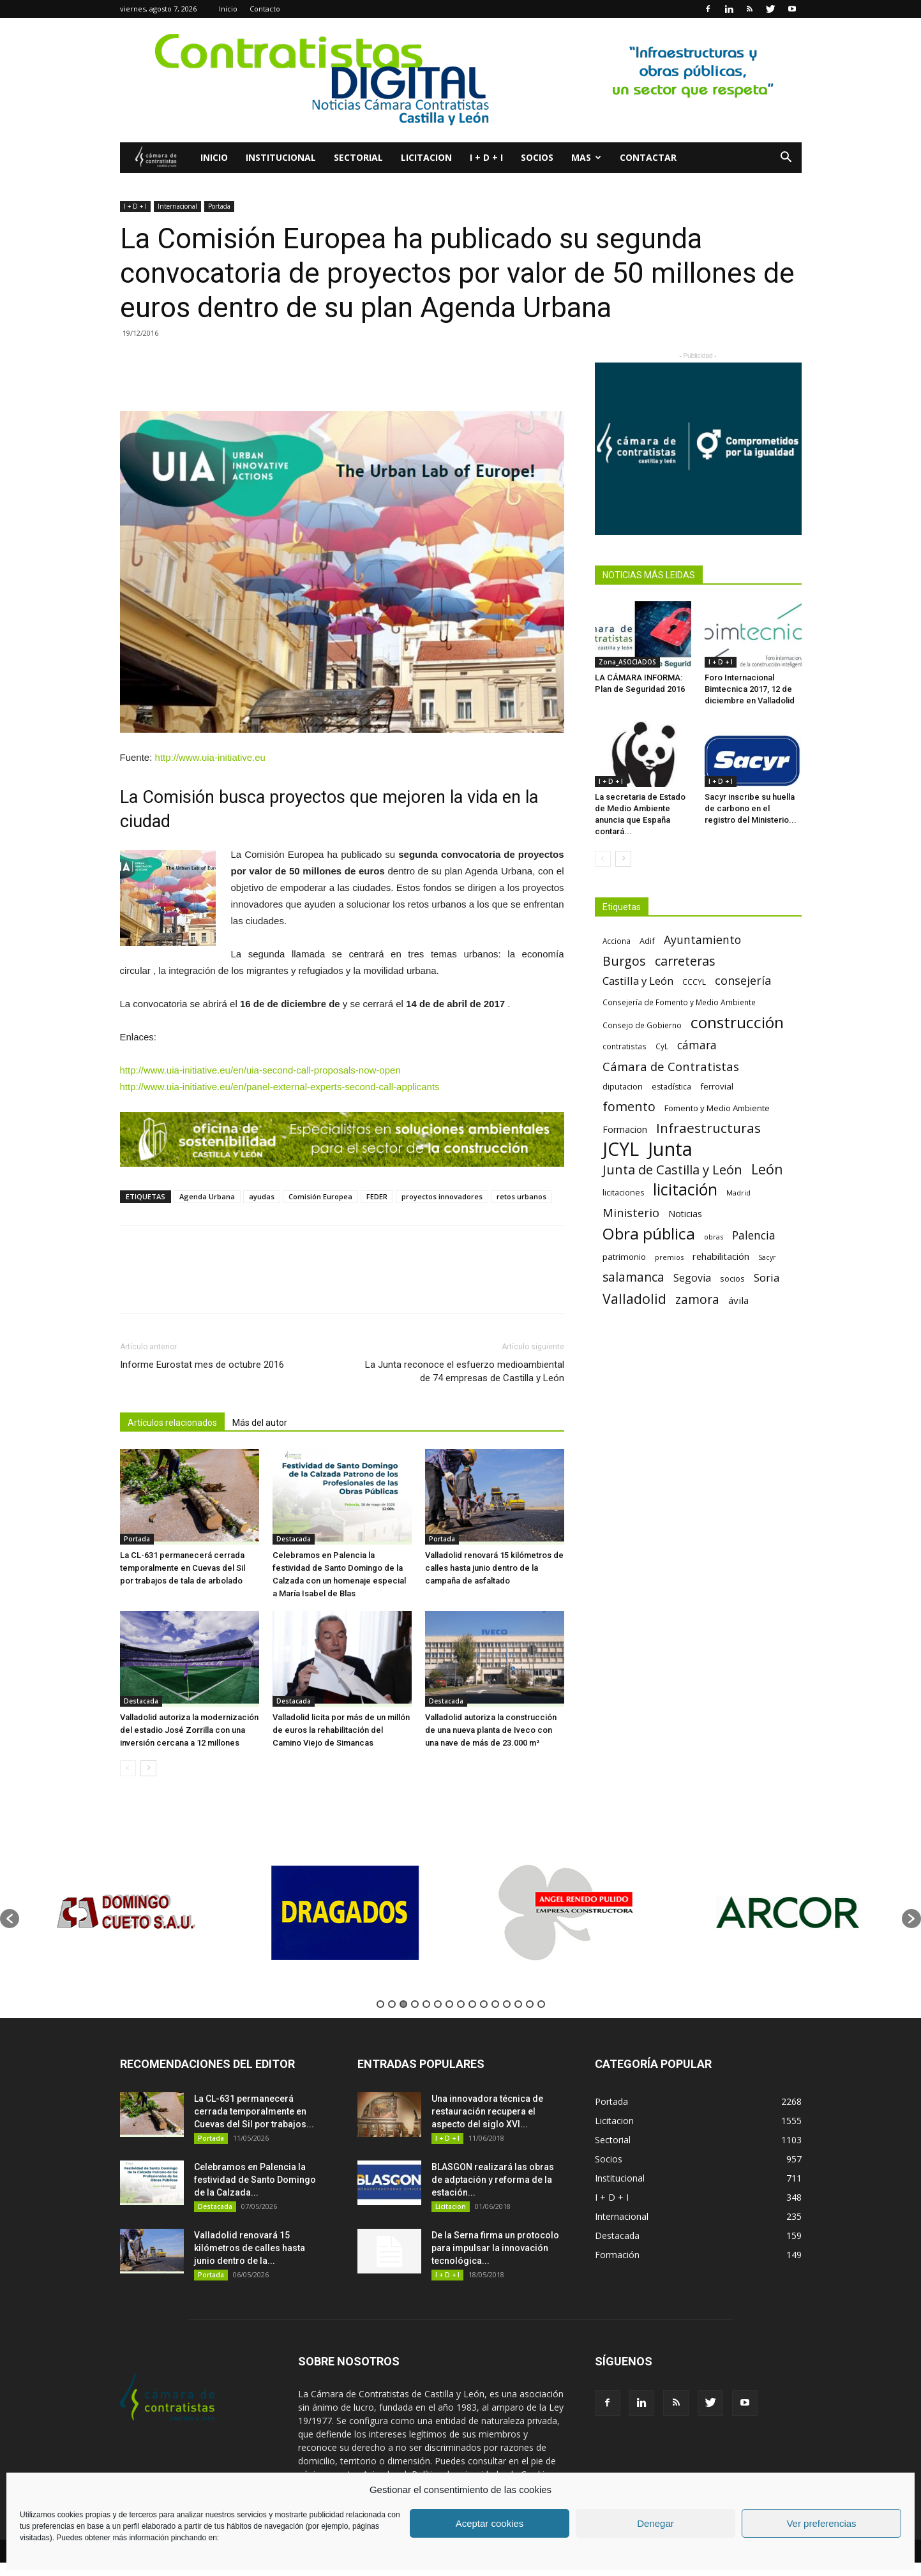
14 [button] (530, 2004)
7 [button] (449, 2004)
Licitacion (426, 157)
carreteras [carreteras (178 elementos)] (685, 961)
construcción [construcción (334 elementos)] (737, 1022)
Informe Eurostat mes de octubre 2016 (202, 1364)
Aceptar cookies (490, 2523)
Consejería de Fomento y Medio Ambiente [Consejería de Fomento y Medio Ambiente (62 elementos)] (679, 1002)
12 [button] (507, 2004)
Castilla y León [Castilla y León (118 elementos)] (638, 980)
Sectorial (358, 157)
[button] (786, 159)
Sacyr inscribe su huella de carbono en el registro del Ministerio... (751, 808)
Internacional (177, 206)
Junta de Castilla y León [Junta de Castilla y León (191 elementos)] (672, 1169)
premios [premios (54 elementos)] (669, 1257)
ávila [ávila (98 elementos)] (738, 1300)
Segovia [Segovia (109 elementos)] (692, 1278)
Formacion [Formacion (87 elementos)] (625, 1129)
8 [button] (461, 2004)
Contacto (265, 8)
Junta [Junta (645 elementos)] (670, 1149)
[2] (460, 80)
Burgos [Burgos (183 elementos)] (624, 961)
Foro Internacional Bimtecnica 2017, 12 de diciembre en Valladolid (750, 689)
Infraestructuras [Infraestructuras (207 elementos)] (708, 1128)
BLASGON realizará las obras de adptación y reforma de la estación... (492, 2180)
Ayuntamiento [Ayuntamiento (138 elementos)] (702, 940)
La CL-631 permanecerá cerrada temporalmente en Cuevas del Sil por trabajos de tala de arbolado (182, 1567)
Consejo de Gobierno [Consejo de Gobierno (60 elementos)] (642, 1025)
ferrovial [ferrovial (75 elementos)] (716, 1086)
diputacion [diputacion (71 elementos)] (623, 1086)
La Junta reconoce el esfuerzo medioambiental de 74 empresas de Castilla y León (464, 1371)
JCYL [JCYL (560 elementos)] (621, 1149)
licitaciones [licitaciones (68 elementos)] (623, 1192)
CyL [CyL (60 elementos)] (661, 1046)
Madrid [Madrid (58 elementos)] (738, 1192)
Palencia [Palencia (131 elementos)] (753, 1235)
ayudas (261, 1196)
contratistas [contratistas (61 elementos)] (625, 1046)
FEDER (376, 1196)
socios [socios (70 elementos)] (732, 1278)
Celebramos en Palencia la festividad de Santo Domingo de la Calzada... (255, 2180)
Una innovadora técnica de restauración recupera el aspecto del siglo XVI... (487, 2111)
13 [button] (518, 2004)
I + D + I (486, 157)
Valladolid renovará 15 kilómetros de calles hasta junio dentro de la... (249, 2248)
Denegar (655, 2523)
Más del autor (259, 1423)
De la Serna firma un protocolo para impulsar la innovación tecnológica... (495, 2248)
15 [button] (541, 2004)
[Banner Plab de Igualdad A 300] (698, 449)
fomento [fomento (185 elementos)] (629, 1106)
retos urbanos (521, 1196)
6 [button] (438, 2004)
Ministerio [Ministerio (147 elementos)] (631, 1212)
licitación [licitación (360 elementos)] (685, 1189)
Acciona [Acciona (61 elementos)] (617, 941)
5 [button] (426, 2004)
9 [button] (472, 2004)
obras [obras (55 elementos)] (713, 1236)
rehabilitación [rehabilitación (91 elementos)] (721, 1256)
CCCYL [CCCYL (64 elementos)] (694, 982)
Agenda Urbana (207, 1196)
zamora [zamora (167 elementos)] (697, 1299)
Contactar (648, 157)
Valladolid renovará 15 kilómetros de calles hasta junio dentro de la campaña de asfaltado (494, 1567)
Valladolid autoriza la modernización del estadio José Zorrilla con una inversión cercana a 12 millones (189, 1730)
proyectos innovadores (442, 1196)
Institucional (281, 157)
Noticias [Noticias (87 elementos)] (685, 1214)
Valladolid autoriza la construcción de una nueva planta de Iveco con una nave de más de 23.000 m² (491, 1730)
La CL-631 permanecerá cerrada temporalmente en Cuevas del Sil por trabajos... (254, 2111)
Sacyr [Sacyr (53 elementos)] (767, 1257)
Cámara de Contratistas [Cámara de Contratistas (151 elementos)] (671, 1066)
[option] (129, 1912)
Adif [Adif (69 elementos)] (647, 941)
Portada (219, 206)
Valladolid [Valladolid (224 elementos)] (634, 1298)
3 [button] (403, 2004)
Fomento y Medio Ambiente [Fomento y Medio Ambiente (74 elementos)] (717, 1108)
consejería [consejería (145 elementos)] (743, 980)
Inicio (228, 8)
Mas (586, 157)
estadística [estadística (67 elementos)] (671, 1086)
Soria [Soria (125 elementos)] (767, 1277)
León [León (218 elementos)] (767, 1169)
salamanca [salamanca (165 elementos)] (633, 1277)
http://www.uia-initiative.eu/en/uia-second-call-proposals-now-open (260, 1070)
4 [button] (415, 2004)
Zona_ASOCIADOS (627, 661)
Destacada (293, 1538)
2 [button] (392, 2004)
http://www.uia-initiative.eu (210, 757)
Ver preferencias (821, 2523)
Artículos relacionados (172, 1423)
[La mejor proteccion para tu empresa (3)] (342, 1139)
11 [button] (495, 2004)
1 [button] (380, 2004)
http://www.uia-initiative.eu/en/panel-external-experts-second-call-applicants (280, 1086)
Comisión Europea (320, 1196)
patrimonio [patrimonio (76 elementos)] (624, 1256)
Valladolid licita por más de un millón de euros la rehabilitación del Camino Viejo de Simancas (341, 1730)
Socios (537, 157)
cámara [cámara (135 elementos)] (697, 1045)
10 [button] (484, 2004)
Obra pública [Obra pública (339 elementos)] (649, 1233)
